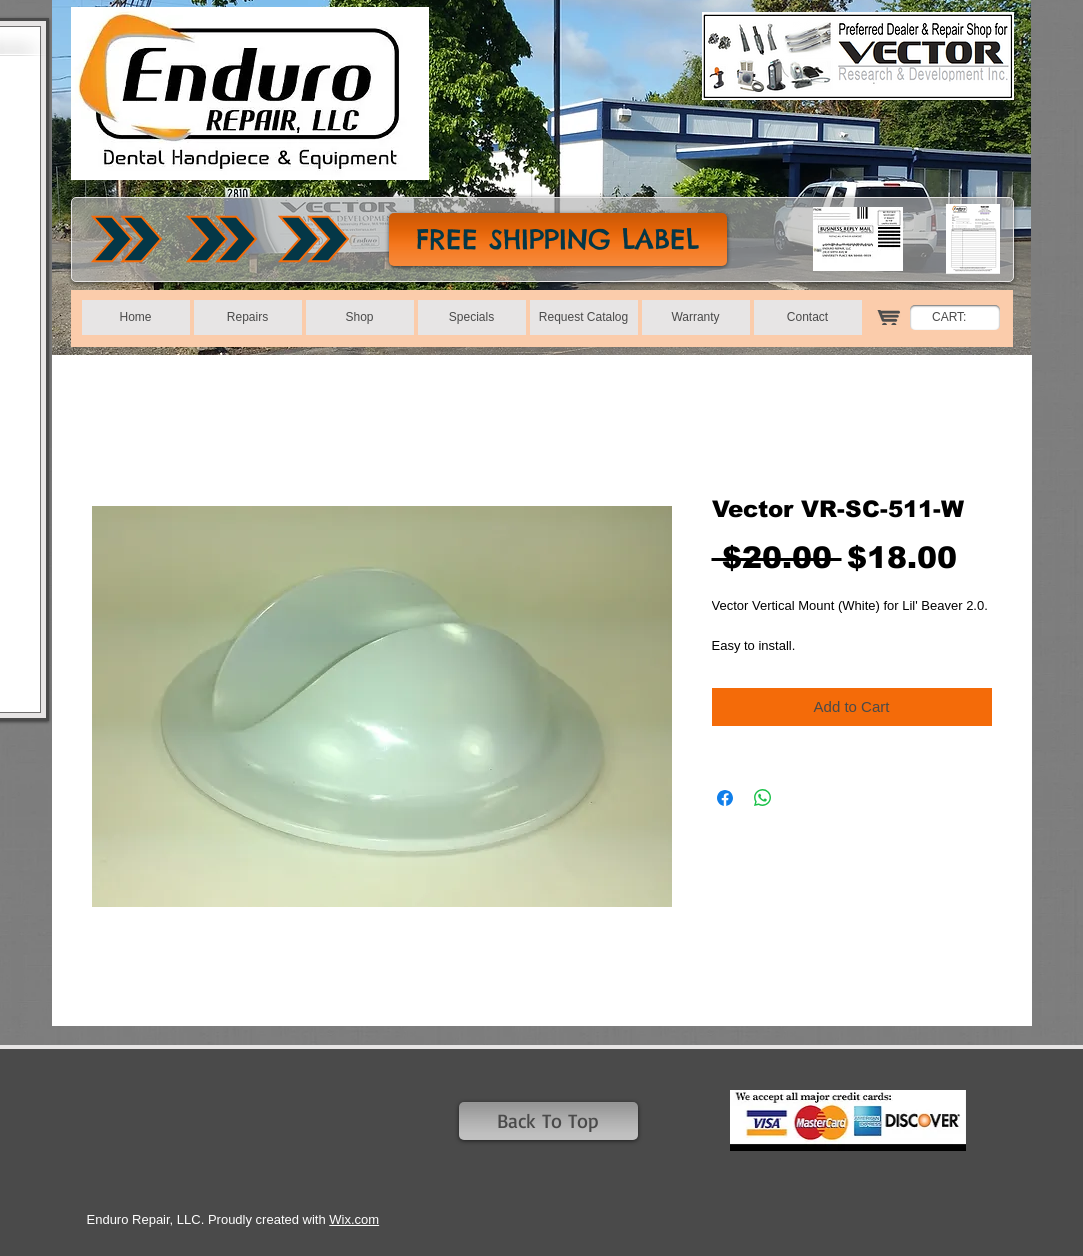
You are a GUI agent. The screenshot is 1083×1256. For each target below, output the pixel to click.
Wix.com (354, 1219)
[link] (960, 317)
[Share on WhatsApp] (763, 798)
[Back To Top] (548, 1121)
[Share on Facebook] (725, 798)
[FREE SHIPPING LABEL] (558, 239)
